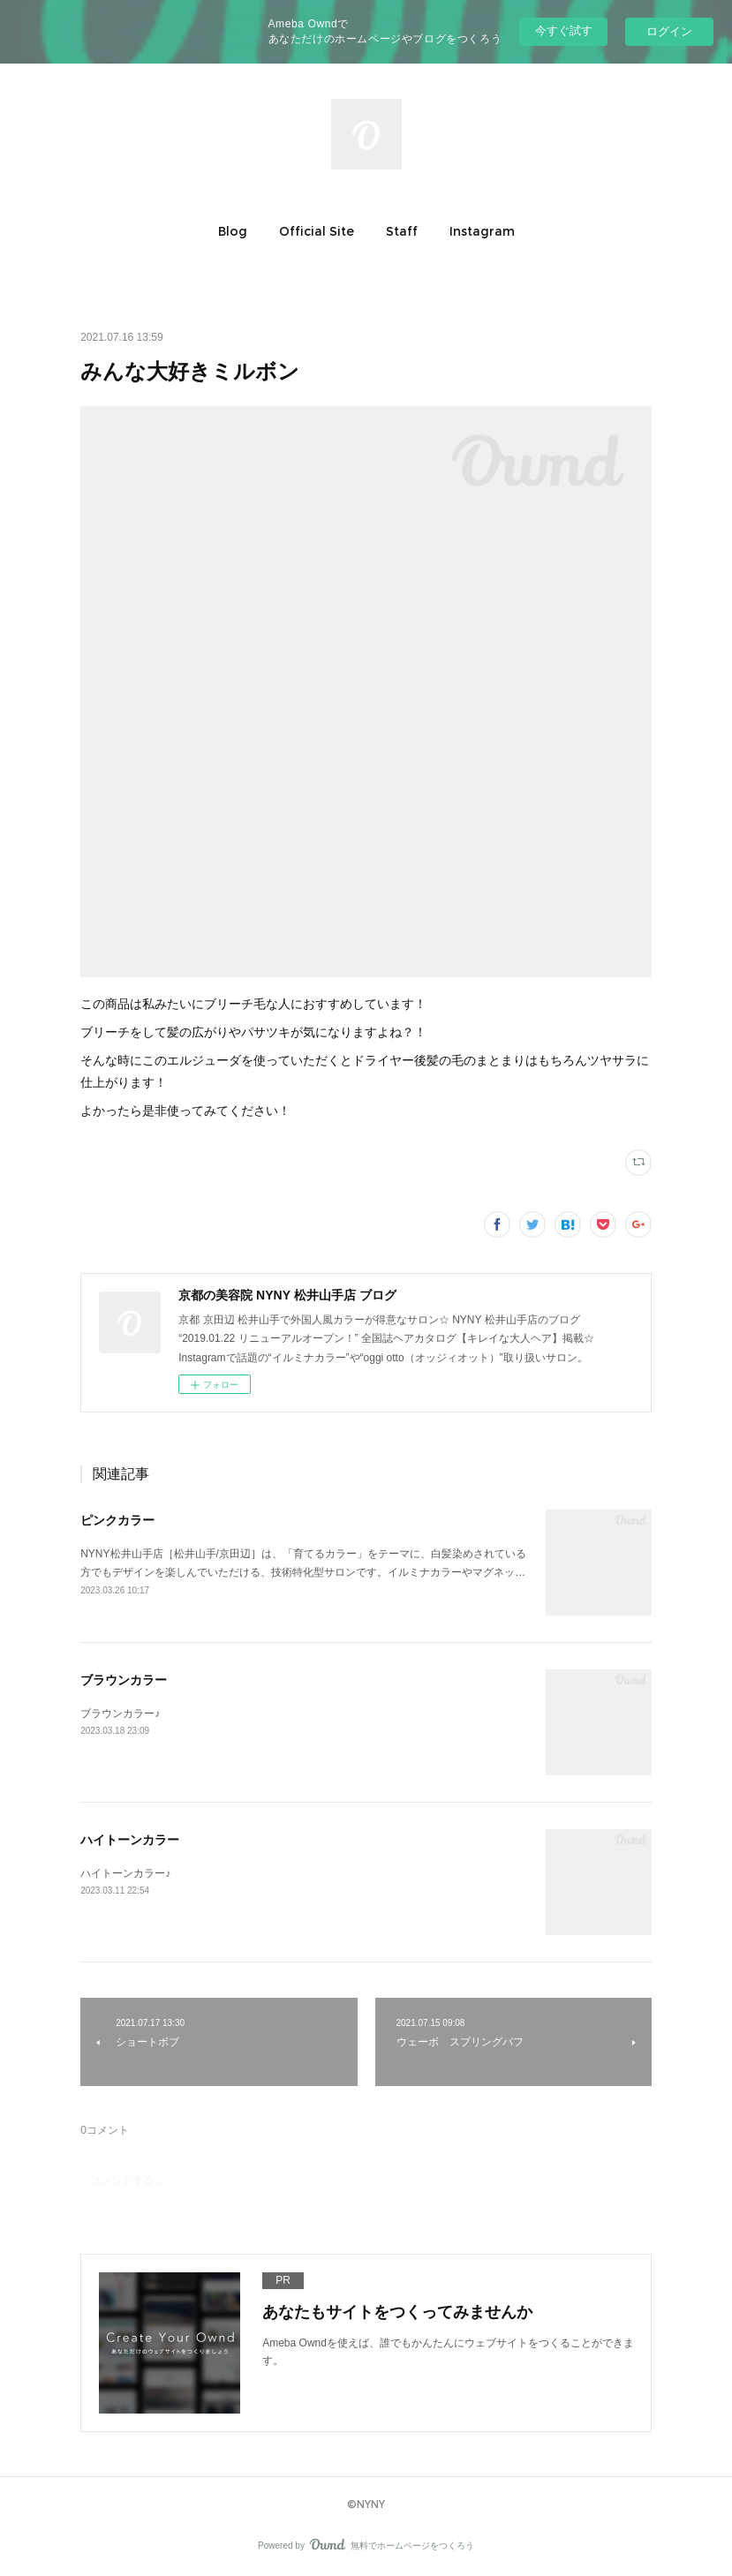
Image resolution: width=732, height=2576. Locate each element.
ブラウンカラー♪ (120, 1713)
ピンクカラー (117, 1520)
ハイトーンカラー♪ (125, 1873)
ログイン (669, 31)
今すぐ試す (563, 30)
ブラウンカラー (123, 1680)
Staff (402, 231)
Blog (232, 231)
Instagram (482, 231)
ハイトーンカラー (129, 1840)
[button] (232, 231)
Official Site (316, 231)
